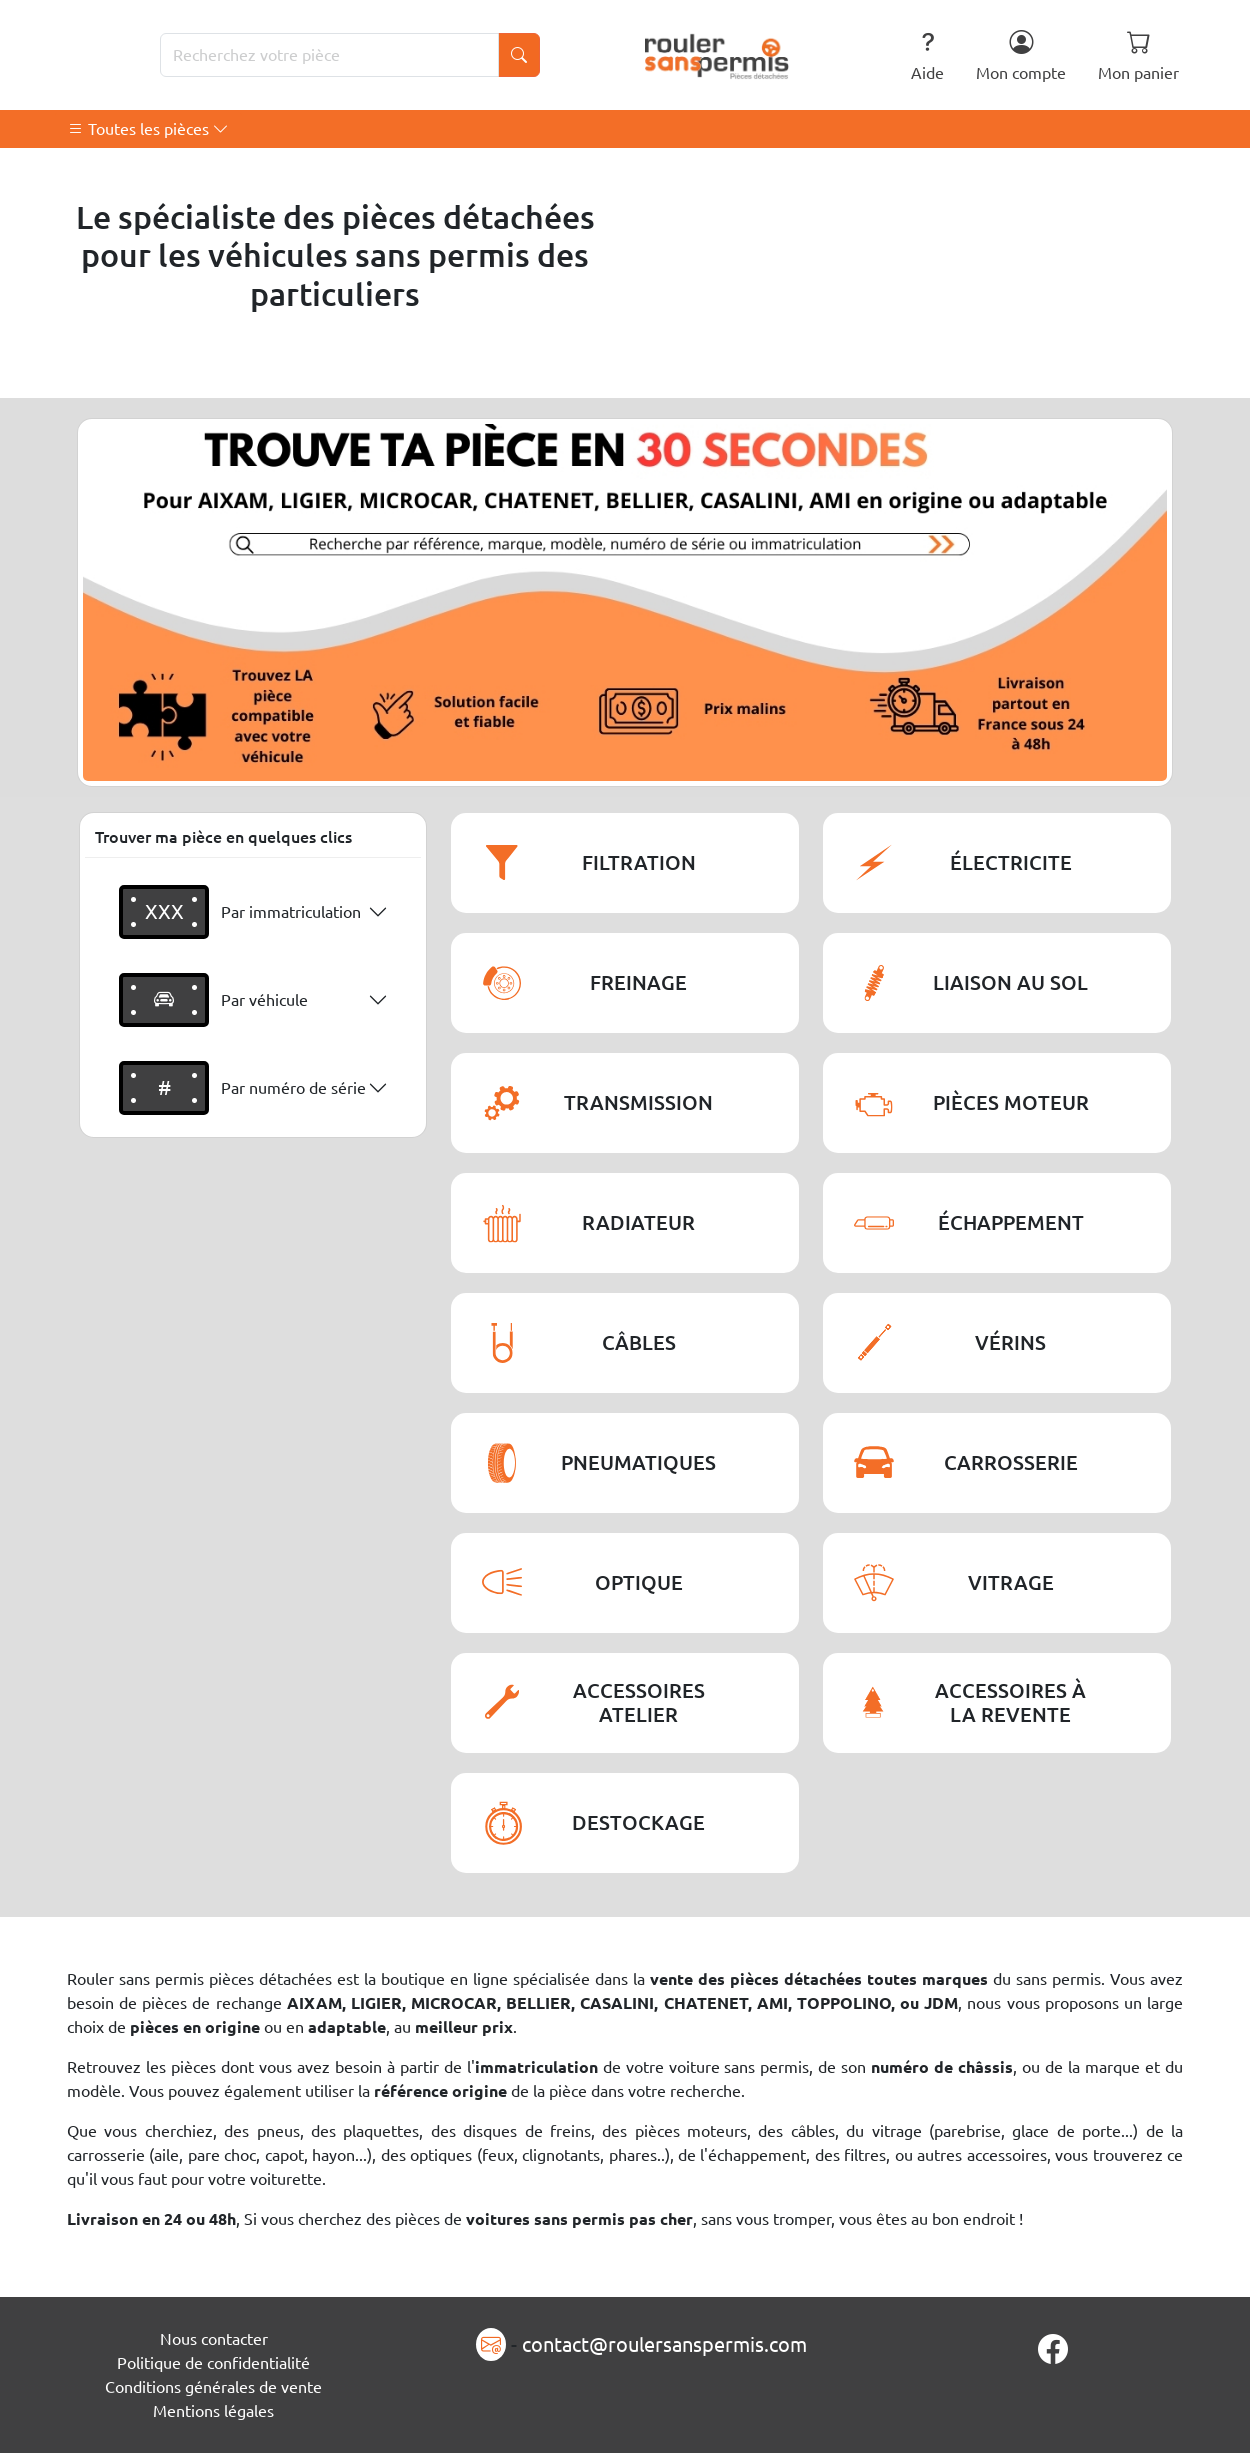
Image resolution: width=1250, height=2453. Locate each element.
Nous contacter (214, 2339)
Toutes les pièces (148, 129)
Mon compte (1021, 55)
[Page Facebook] (1053, 2349)
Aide (927, 55)
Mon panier (1138, 55)
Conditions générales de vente (213, 2387)
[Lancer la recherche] (519, 55)
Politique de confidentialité (213, 2363)
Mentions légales (213, 2411)
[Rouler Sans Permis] (717, 55)
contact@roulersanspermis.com (664, 2344)
